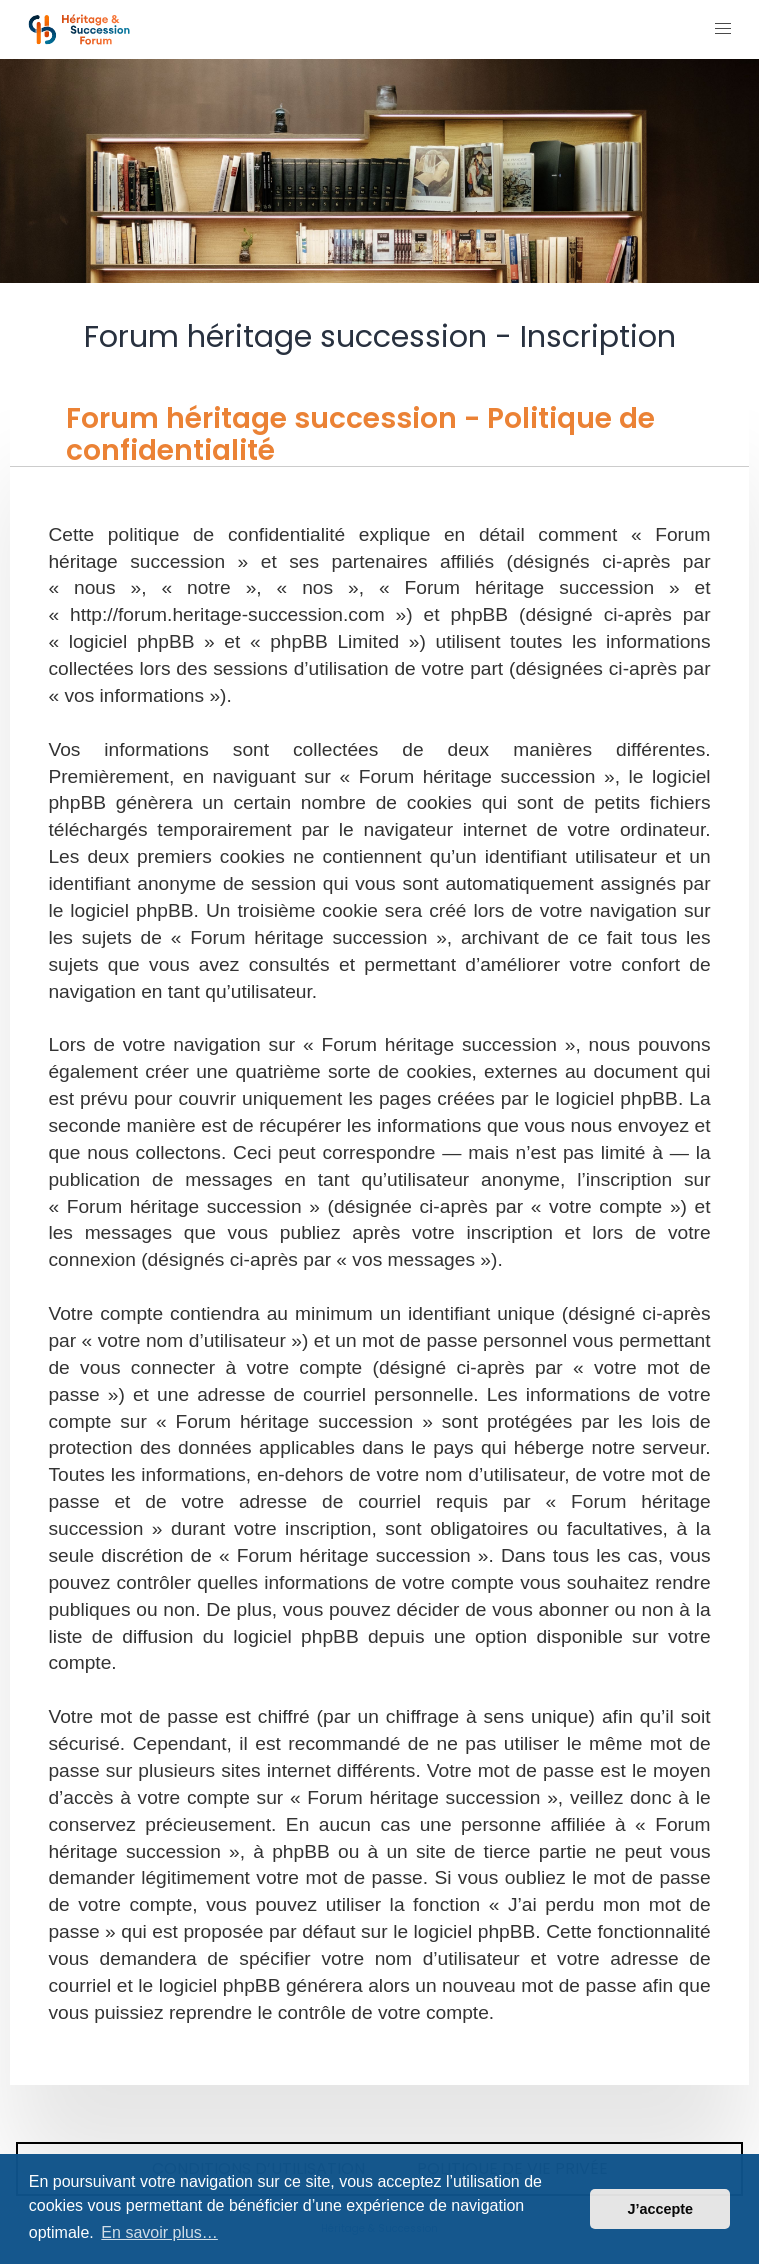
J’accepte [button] (660, 2209)
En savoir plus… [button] (159, 2232)
